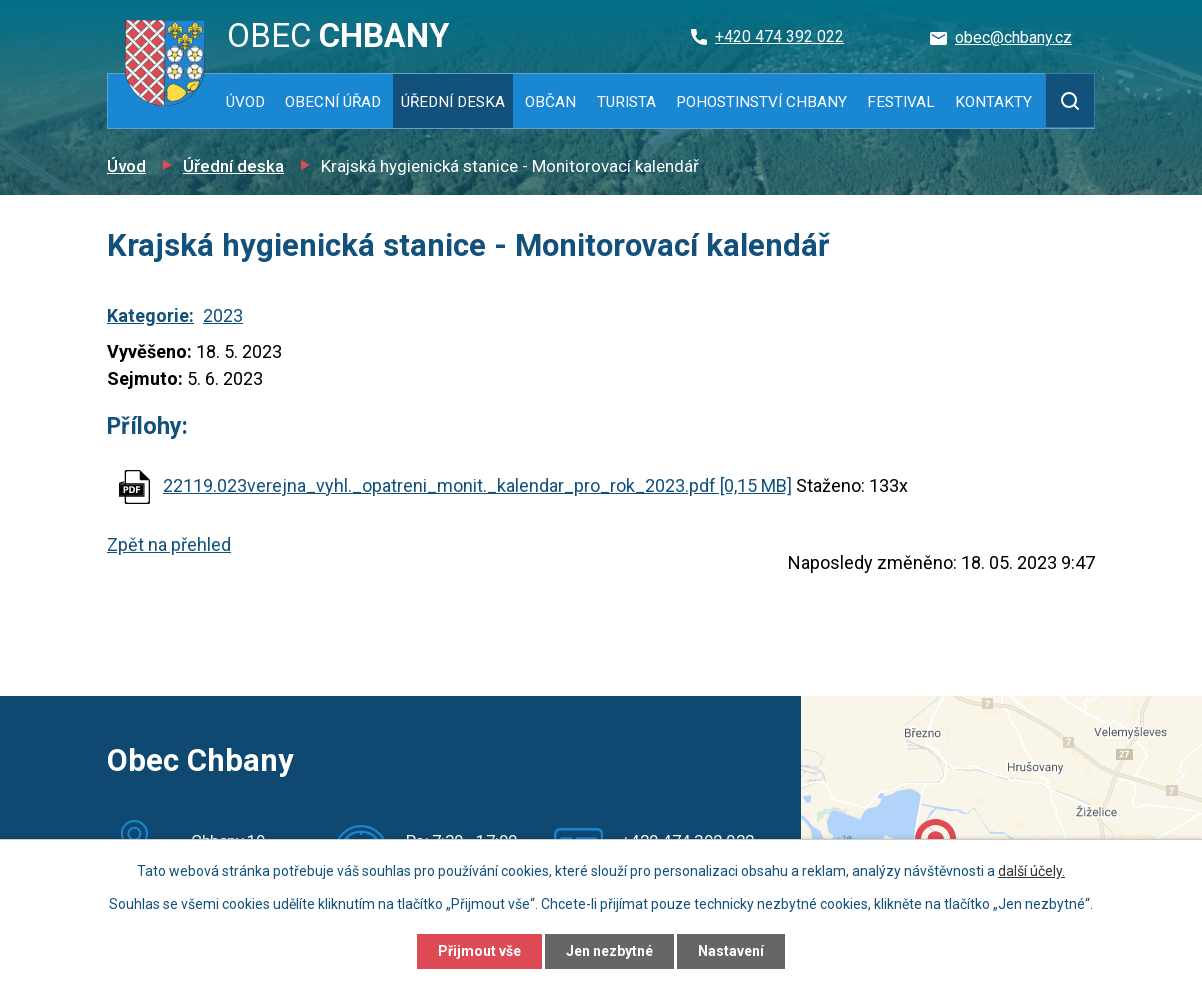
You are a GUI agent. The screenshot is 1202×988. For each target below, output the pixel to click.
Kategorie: (150, 315)
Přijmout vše (479, 951)
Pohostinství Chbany (761, 102)
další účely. (1031, 871)
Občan (550, 102)
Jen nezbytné (609, 951)
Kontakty (993, 102)
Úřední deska (453, 102)
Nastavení (731, 951)
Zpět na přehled (169, 544)
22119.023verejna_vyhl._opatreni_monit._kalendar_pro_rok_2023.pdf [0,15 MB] (477, 485)
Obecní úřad (333, 102)
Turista (626, 102)
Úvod (245, 102)
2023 (223, 315)
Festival (901, 102)
